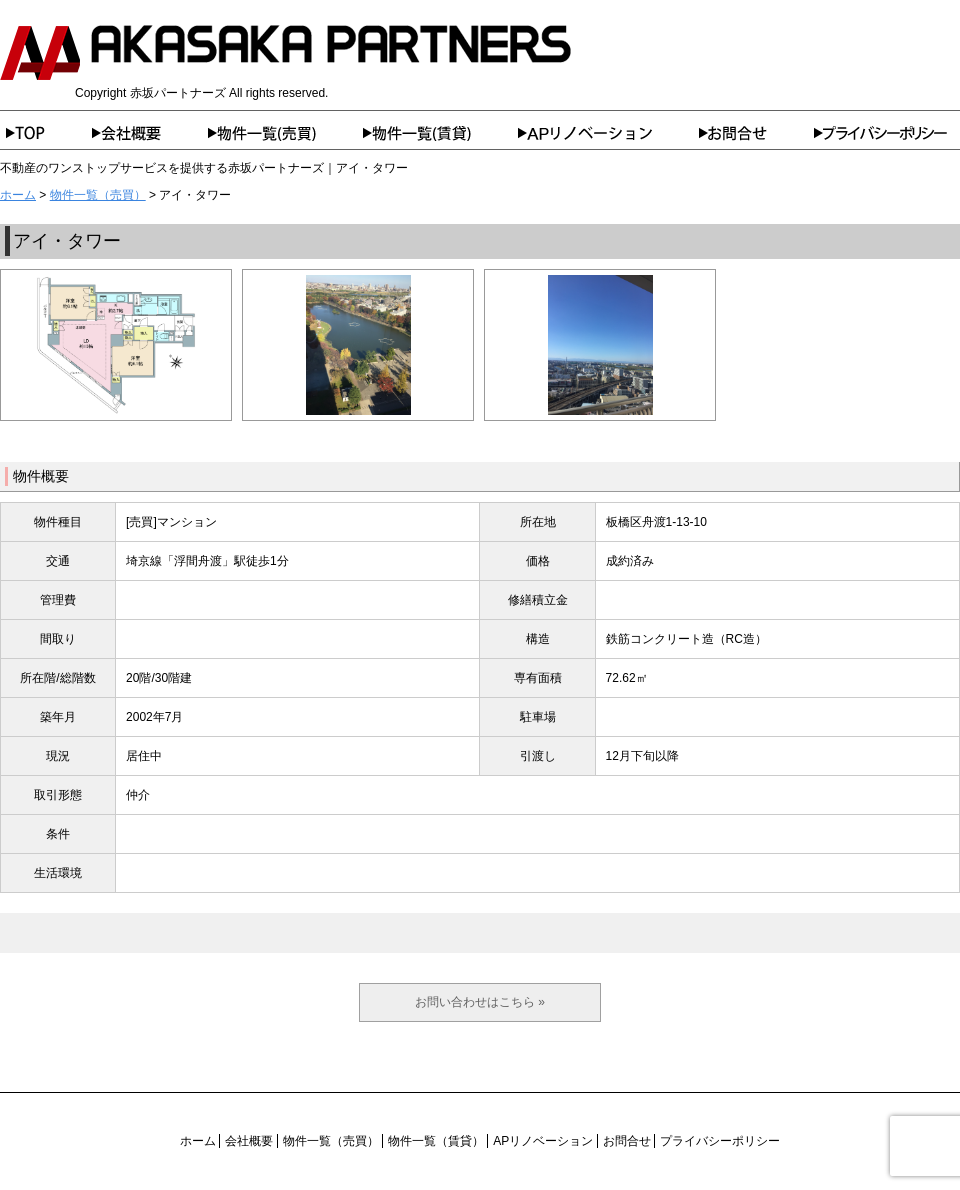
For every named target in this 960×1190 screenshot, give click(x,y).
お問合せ (756, 133)
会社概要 (150, 133)
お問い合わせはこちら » (480, 1002)
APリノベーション (608, 133)
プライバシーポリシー (887, 133)
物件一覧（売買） (285, 133)
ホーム (46, 133)
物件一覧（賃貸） (440, 133)
